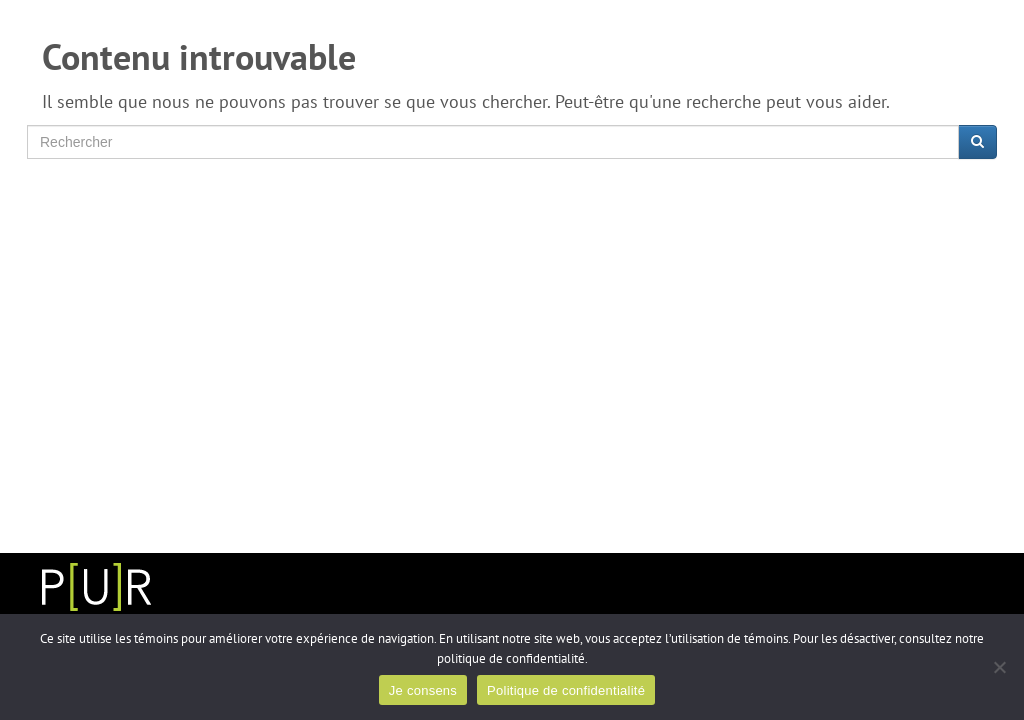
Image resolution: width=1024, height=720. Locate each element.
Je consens (423, 690)
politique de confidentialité (511, 659)
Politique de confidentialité (566, 690)
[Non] (999, 667)
